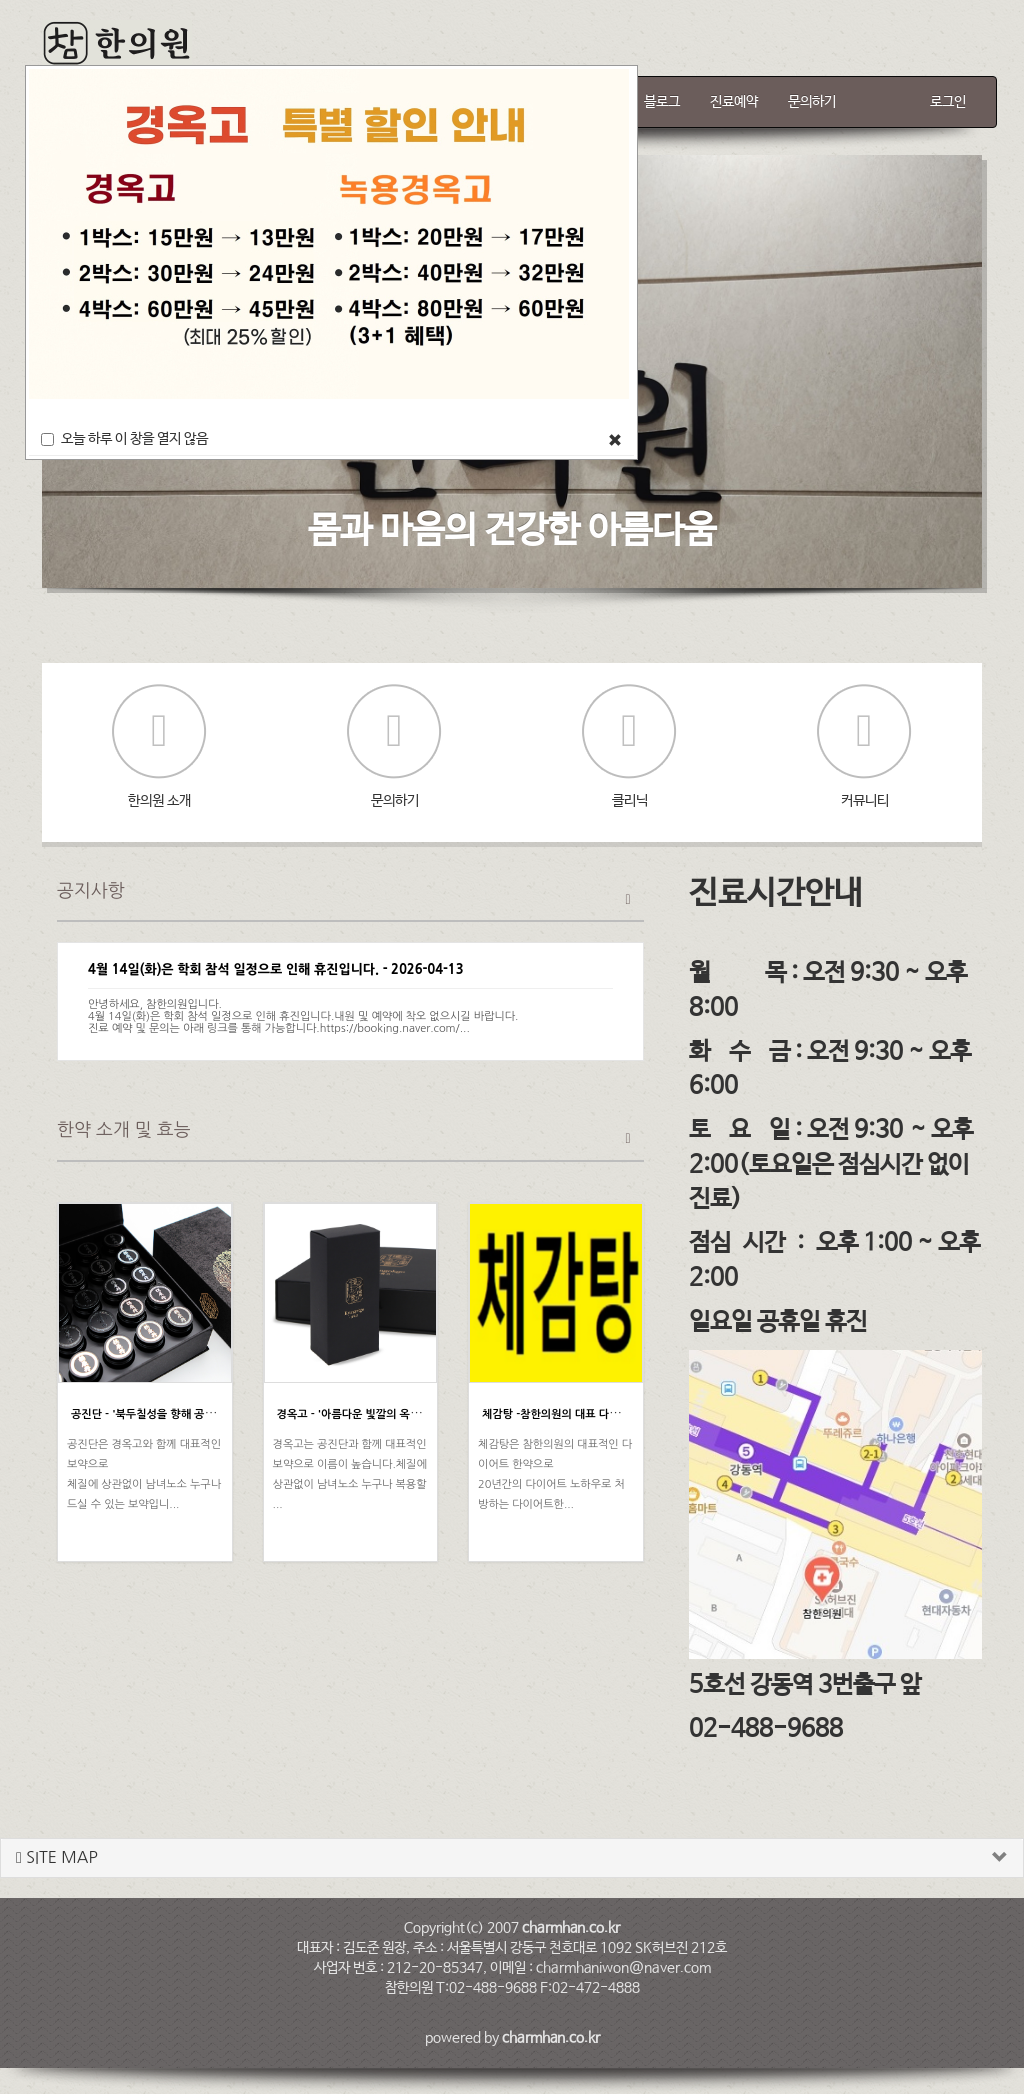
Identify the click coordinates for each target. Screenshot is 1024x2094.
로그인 (948, 102)
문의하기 (812, 102)
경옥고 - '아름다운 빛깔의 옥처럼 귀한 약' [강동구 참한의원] (417, 1414)
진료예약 (734, 102)
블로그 (662, 102)
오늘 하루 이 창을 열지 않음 (124, 439)
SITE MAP (57, 1857)
